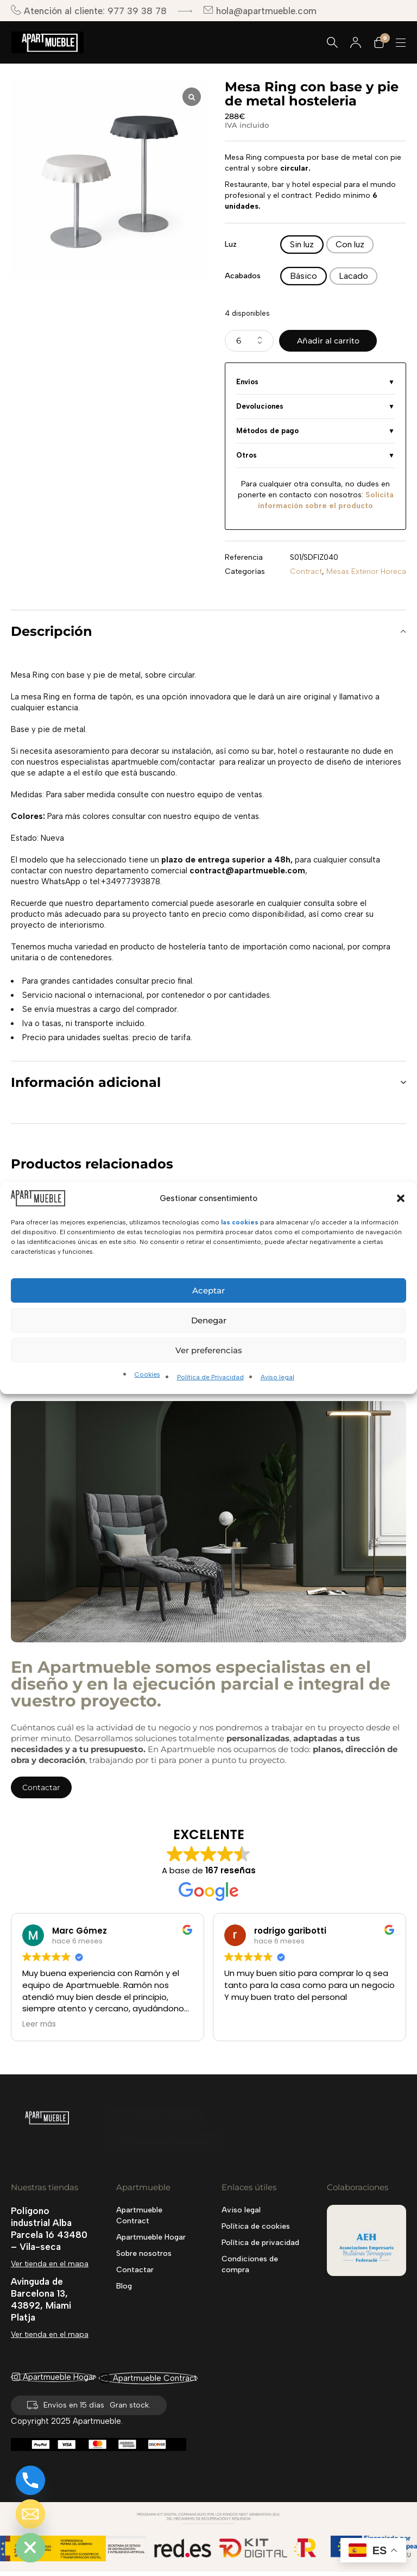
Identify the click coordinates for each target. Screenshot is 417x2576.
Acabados (243, 275)
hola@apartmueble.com (260, 10)
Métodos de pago (267, 431)
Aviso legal (277, 1377)
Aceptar (208, 1290)
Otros (246, 455)
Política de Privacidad (210, 1377)
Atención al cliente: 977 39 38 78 (89, 10)
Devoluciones (259, 406)
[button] (400, 1198)
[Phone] (30, 2480)
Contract (306, 571)
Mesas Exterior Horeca (366, 571)
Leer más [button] (39, 2024)
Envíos (247, 382)
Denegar (208, 1320)
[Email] (30, 2514)
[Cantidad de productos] (249, 341)
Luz (231, 244)
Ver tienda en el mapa (50, 2263)
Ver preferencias (208, 1350)
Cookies (147, 1374)
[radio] (302, 244)
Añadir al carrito (328, 341)
